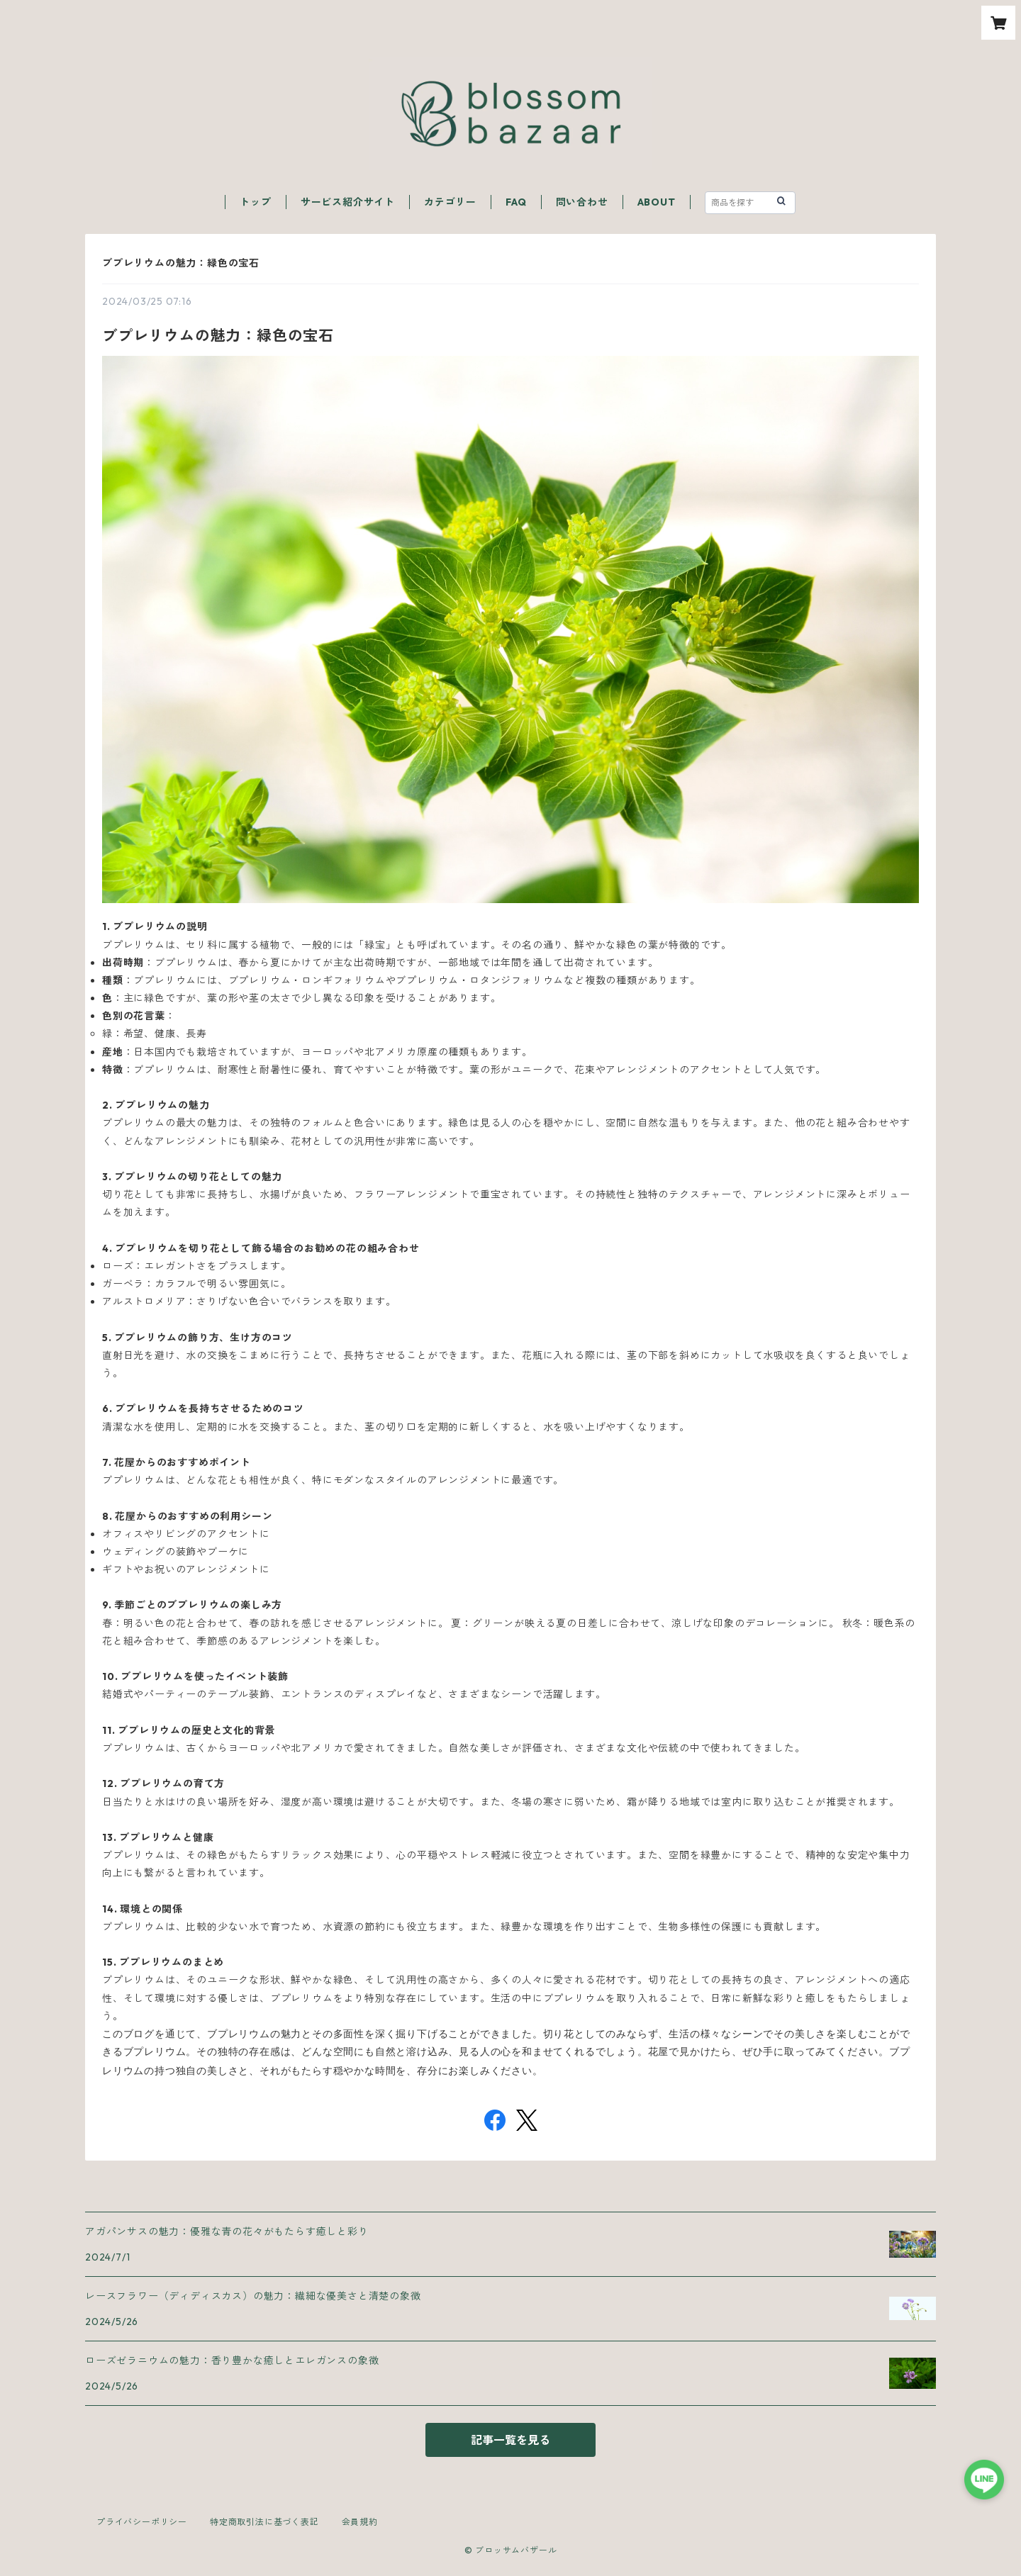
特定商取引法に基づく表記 (264, 2521)
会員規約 (360, 2521)
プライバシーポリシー (141, 2521)
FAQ (516, 202)
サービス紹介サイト (348, 202)
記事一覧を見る (510, 2440)
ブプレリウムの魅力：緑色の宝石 (181, 263)
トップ (255, 202)
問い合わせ (582, 202)
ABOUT (656, 202)
